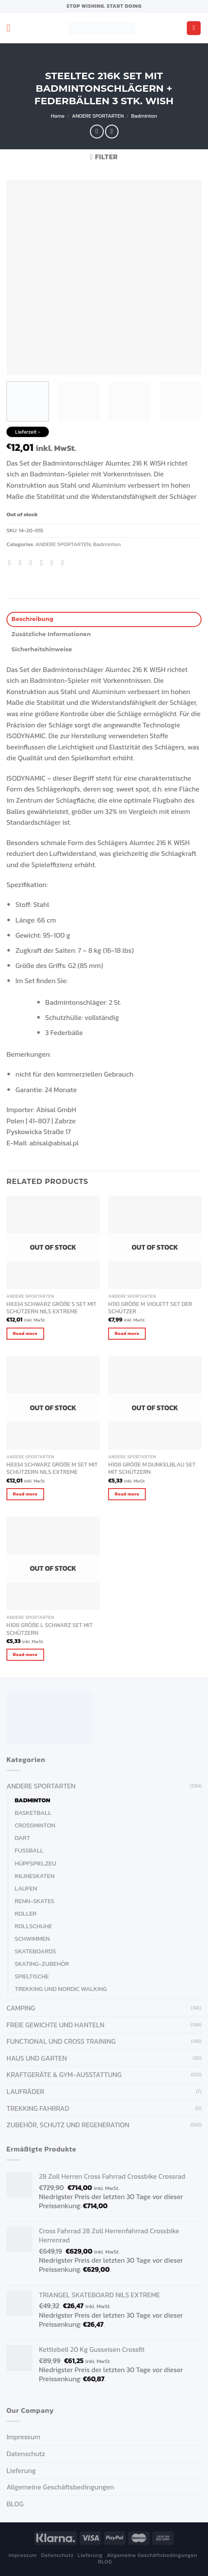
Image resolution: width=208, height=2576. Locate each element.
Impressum (23, 2436)
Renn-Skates (34, 1901)
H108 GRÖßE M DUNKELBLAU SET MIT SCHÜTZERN (151, 1468)
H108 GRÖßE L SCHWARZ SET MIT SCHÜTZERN (49, 1629)
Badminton (144, 116)
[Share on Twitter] (32, 562)
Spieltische (32, 1976)
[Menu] (11, 28)
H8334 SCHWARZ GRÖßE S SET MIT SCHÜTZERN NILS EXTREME (51, 1307)
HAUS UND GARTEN (36, 2058)
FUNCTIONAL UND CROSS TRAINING (60, 2041)
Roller (25, 1913)
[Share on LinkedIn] (64, 562)
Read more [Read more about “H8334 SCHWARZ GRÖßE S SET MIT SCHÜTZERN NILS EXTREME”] (25, 1333)
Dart (22, 1838)
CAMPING (20, 2008)
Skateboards (35, 1951)
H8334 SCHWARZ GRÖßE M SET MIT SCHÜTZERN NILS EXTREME (52, 1468)
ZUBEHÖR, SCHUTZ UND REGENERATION (67, 2124)
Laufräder (25, 2091)
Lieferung (21, 2470)
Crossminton (35, 1825)
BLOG (14, 2504)
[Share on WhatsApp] (11, 562)
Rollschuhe (33, 1926)
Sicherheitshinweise (42, 649)
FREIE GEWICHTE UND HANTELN (55, 2025)
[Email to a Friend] (43, 562)
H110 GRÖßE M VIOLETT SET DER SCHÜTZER (150, 1307)
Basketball (33, 1812)
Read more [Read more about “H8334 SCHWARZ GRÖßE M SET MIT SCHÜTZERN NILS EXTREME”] (25, 1493)
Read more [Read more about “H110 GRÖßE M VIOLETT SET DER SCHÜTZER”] (127, 1333)
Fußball (29, 1850)
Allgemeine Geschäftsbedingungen (60, 2487)
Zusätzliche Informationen (51, 634)
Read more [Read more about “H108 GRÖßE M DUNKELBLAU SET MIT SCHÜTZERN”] (127, 1493)
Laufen (26, 1888)
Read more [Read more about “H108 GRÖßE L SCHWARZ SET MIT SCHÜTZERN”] (25, 1654)
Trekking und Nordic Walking (61, 1989)
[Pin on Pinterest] (54, 562)
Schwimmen (32, 1938)
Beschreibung (33, 619)
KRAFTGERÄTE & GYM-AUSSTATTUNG (64, 2074)
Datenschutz (25, 2453)
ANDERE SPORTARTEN (98, 116)
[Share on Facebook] (22, 562)
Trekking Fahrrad (37, 2108)
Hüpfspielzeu (35, 1863)
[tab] (104, 619)
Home (57, 116)
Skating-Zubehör (42, 1963)
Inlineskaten (34, 1876)
